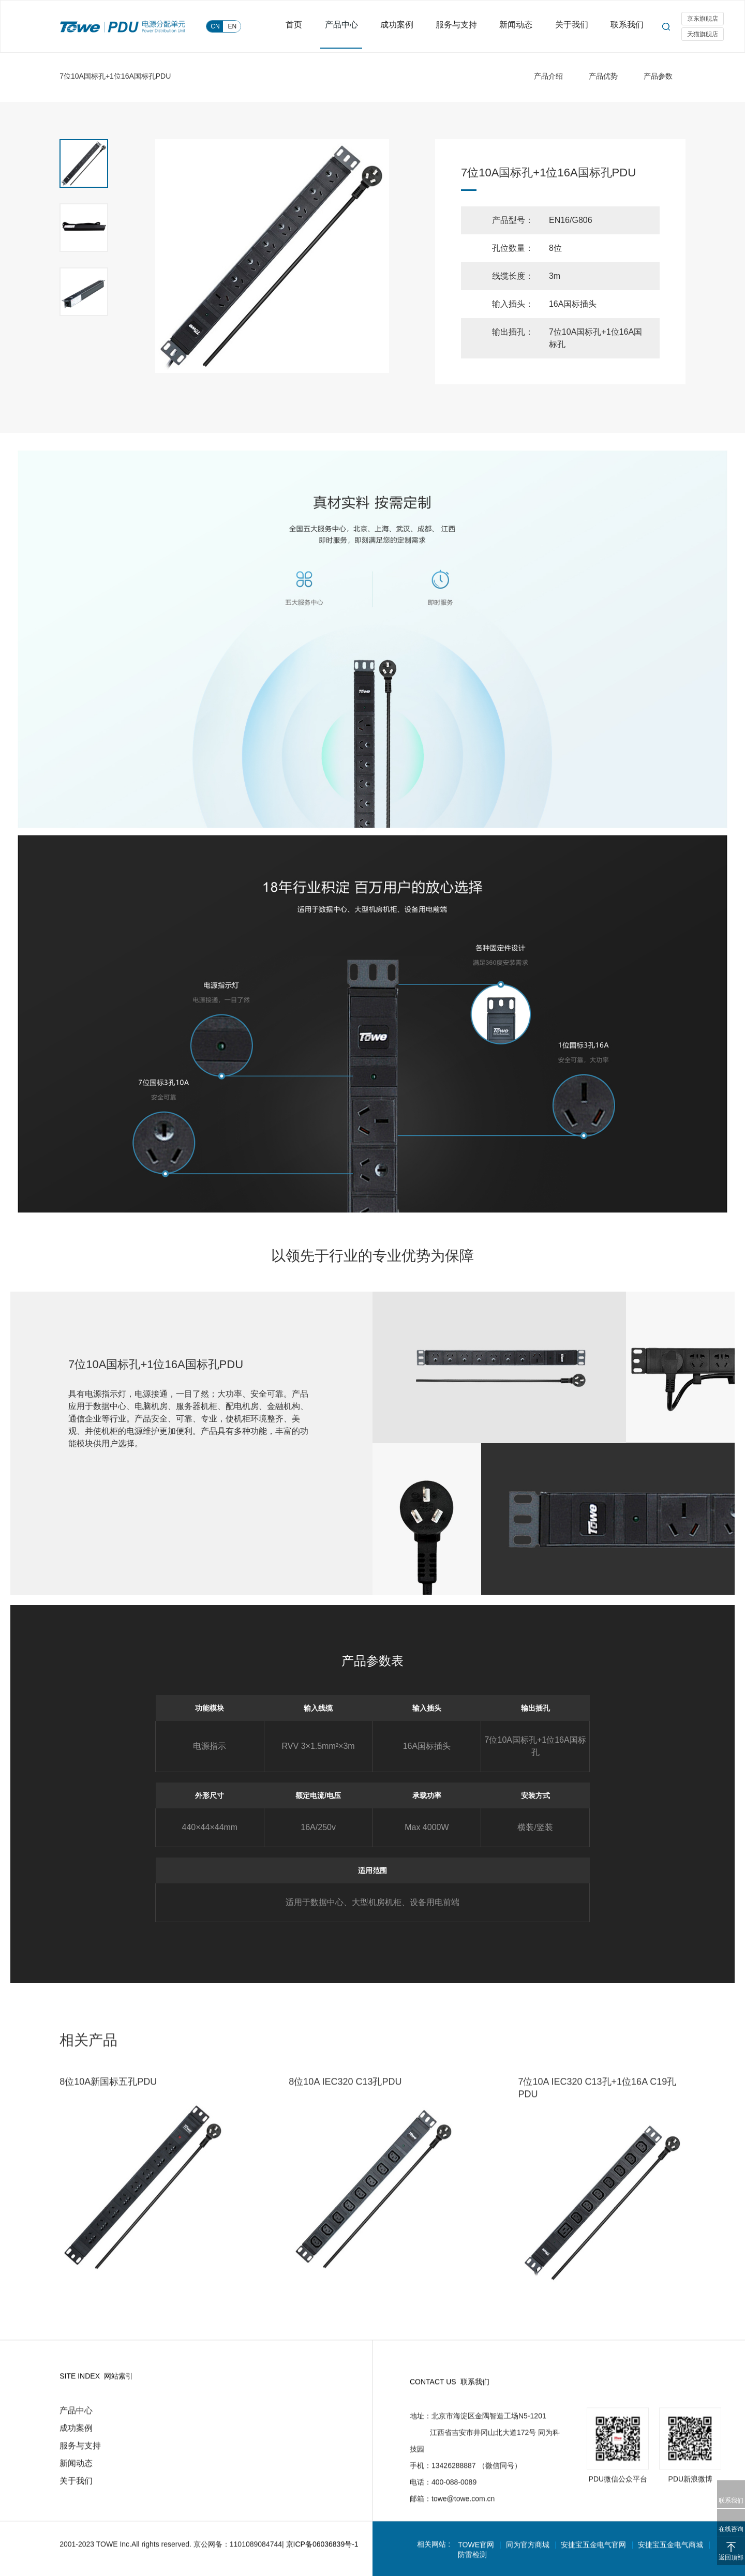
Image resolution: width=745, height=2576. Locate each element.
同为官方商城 (528, 2554)
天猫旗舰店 (702, 34)
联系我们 (627, 26)
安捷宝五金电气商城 (672, 2554)
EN (232, 26)
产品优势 (603, 76)
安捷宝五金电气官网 (595, 2554)
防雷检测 (472, 2563)
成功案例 (403, 26)
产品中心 (349, 26)
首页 (304, 26)
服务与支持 (461, 26)
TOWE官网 (476, 2554)
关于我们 (573, 26)
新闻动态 (519, 26)
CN (215, 26)
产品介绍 (548, 76)
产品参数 (658, 76)
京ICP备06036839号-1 (322, 2554)
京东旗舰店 (702, 18)
